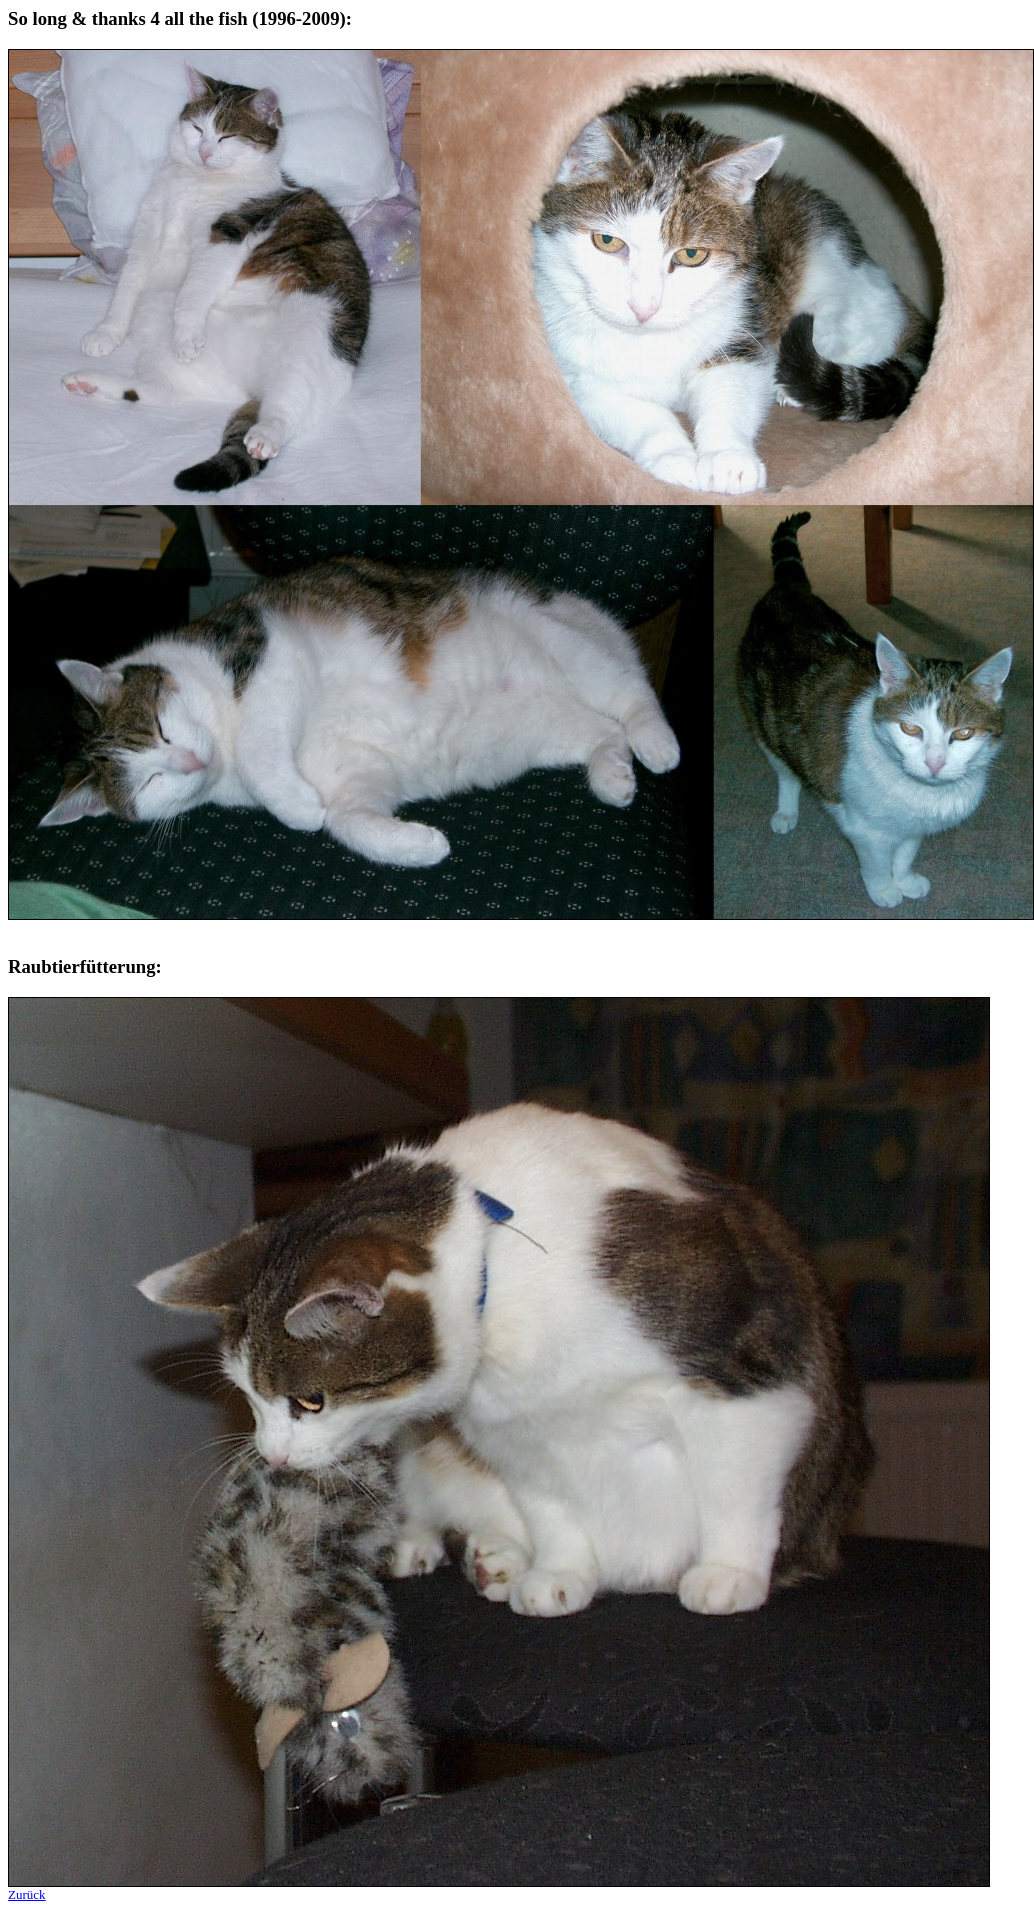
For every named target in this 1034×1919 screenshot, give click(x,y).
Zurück (27, 1894)
